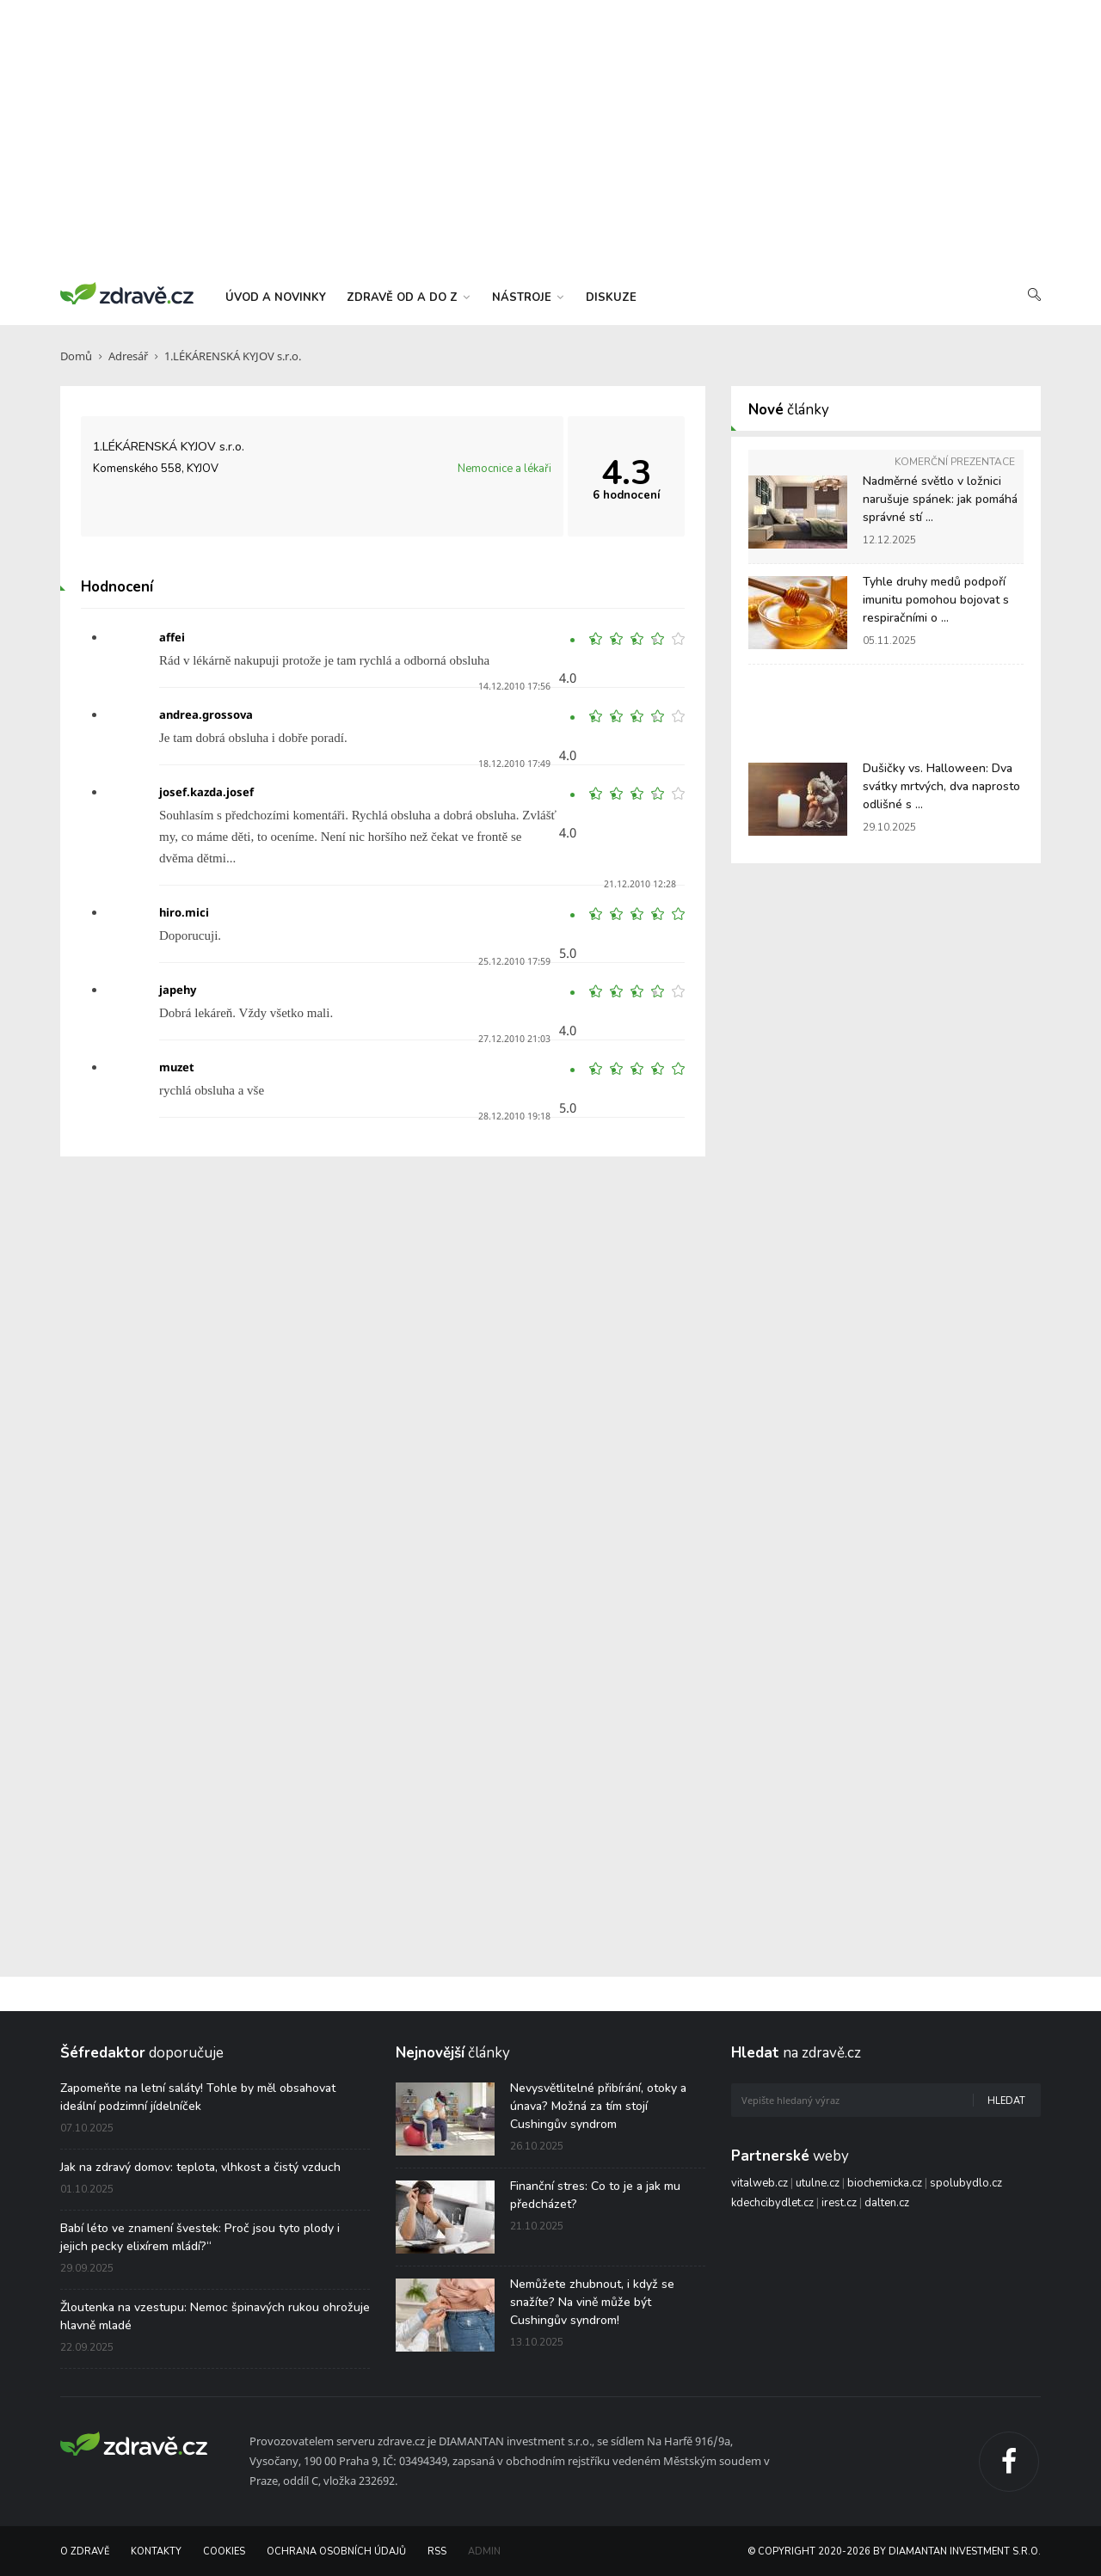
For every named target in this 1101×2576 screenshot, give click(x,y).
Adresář (128, 356)
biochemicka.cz (884, 2183)
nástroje (527, 297)
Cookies (224, 2551)
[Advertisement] (550, 137)
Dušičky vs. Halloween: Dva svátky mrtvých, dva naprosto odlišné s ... (941, 786)
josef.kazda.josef (206, 792)
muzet (176, 1067)
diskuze (611, 297)
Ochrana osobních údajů (336, 2551)
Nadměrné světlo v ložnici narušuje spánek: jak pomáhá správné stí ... (940, 499)
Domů (76, 356)
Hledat (1006, 2101)
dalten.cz (886, 2203)
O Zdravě (84, 2551)
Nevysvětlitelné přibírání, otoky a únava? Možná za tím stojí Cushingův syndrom (598, 2106)
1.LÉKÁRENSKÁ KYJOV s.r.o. (232, 356)
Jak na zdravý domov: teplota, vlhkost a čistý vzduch (200, 2167)
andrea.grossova (206, 714)
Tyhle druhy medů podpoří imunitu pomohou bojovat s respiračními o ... (936, 599)
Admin (484, 2551)
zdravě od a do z (408, 297)
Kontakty (156, 2551)
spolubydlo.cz (966, 2183)
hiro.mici (184, 912)
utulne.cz (818, 2183)
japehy (177, 989)
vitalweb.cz (759, 2183)
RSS (436, 2551)
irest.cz (839, 2203)
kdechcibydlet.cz (772, 2203)
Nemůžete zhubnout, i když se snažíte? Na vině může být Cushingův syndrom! (592, 2302)
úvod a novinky (275, 297)
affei (172, 637)
